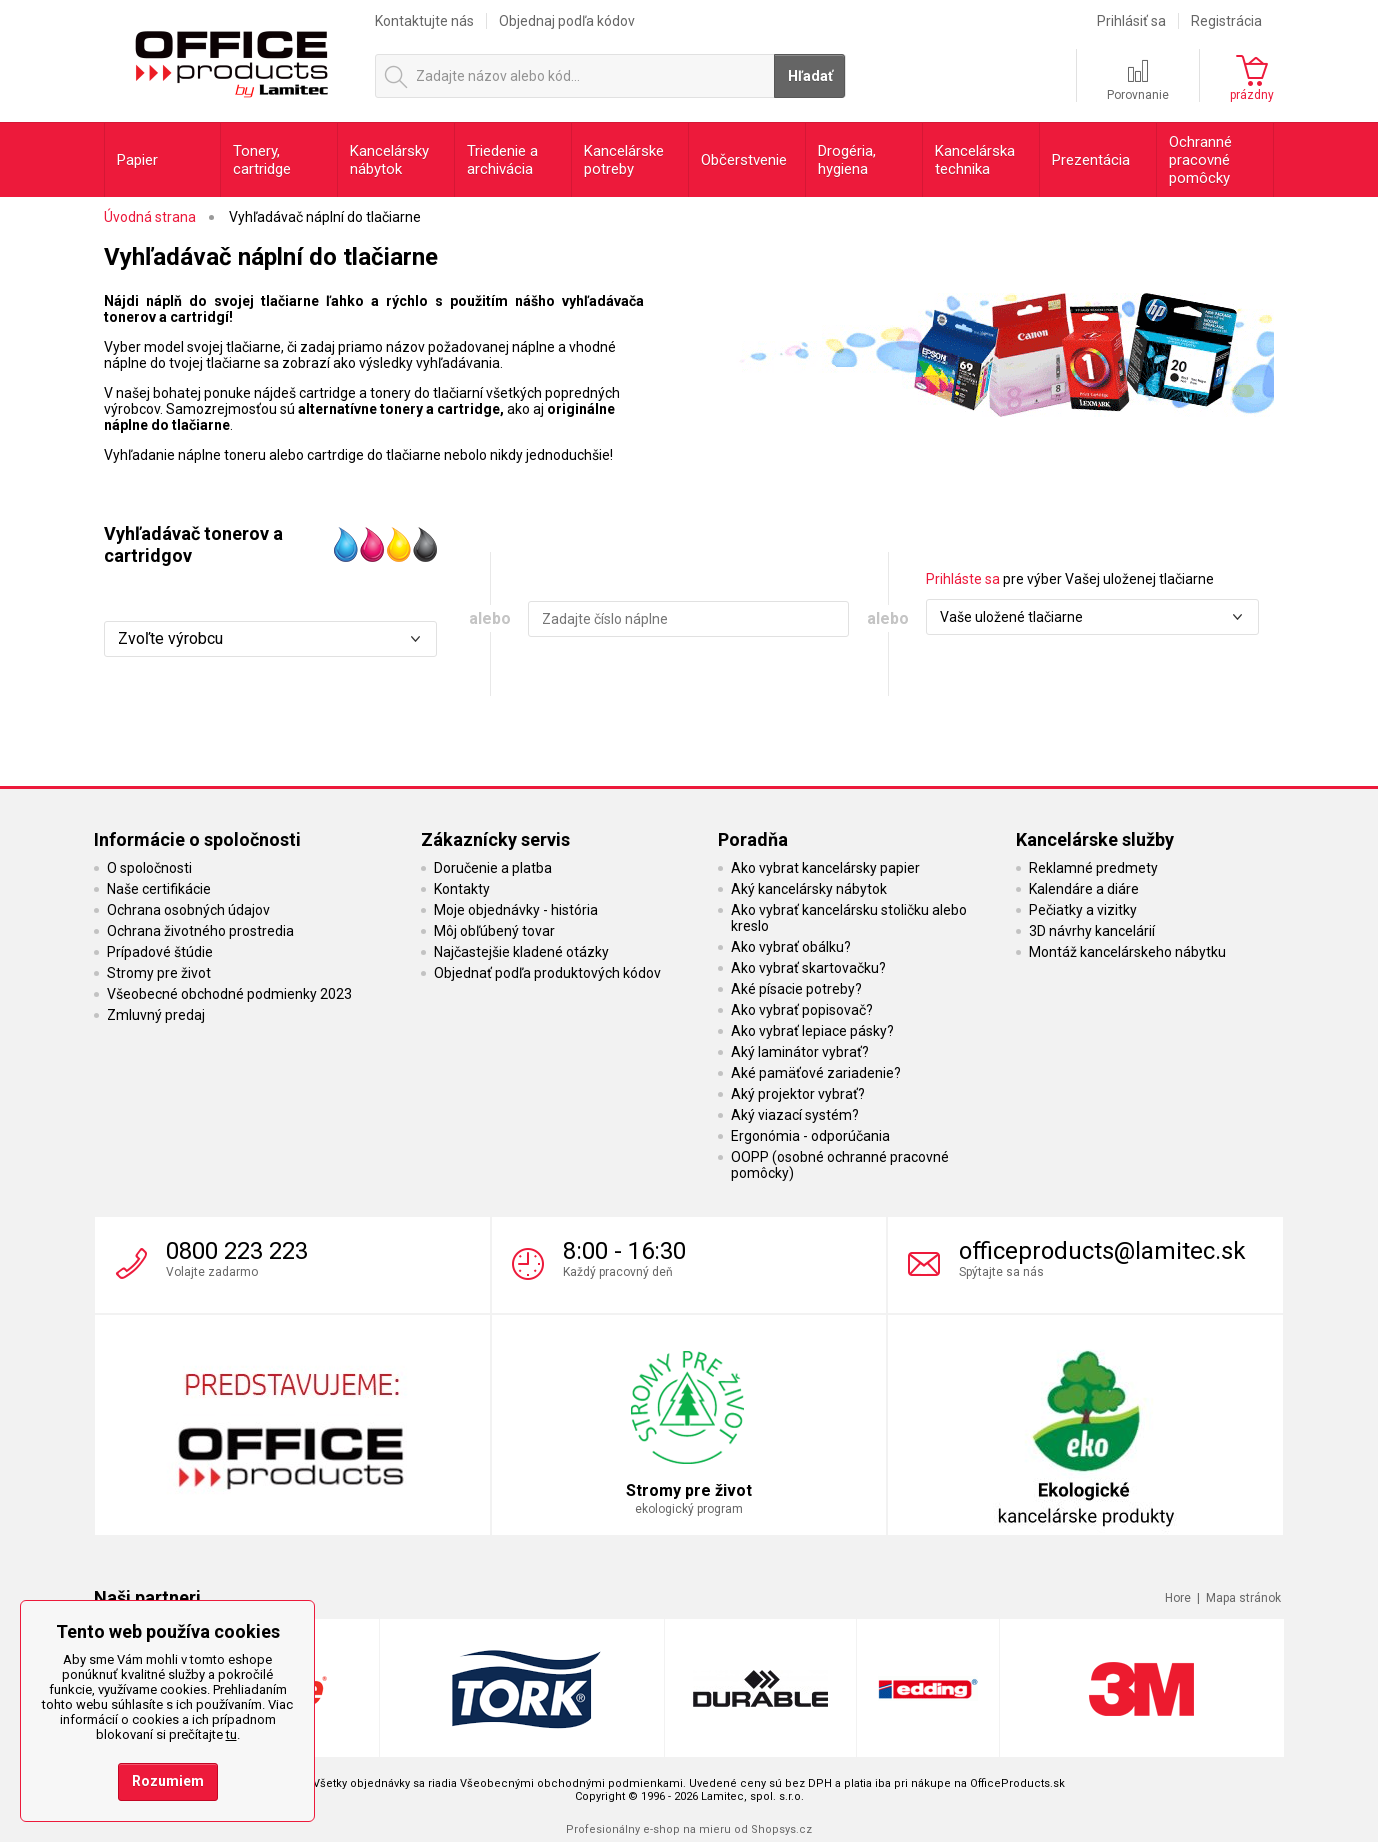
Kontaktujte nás (424, 21)
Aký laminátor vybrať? (800, 1052)
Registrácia (1226, 21)
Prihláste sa (963, 579)
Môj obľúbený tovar (494, 931)
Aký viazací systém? (795, 1115)
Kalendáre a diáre (1084, 889)
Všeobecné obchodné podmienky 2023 (229, 994)
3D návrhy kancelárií (1092, 931)
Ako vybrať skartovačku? (808, 968)
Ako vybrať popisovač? (802, 1010)
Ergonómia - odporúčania (810, 1136)
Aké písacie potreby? (796, 989)
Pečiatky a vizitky (1083, 910)
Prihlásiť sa (1131, 21)
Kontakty (462, 889)
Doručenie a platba (493, 868)
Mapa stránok (1243, 1598)
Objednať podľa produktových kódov (547, 973)
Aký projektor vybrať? (798, 1094)
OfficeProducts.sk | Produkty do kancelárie (230, 59)
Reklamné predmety (1093, 868)
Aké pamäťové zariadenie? (816, 1073)
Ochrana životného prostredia (200, 931)
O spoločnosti (149, 868)
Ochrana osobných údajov (188, 910)
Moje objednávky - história (516, 910)
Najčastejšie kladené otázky (521, 952)
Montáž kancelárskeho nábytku (1127, 952)
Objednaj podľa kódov (567, 21)
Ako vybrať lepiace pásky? (812, 1031)
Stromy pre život (159, 973)
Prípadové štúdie (160, 952)
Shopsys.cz (781, 1829)
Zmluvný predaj (156, 1015)
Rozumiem (168, 1781)
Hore (1178, 1598)
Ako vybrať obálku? (791, 947)
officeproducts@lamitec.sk (1102, 1251)
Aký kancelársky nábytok (809, 889)
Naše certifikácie (159, 889)
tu (231, 1734)
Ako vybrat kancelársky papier (825, 868)
